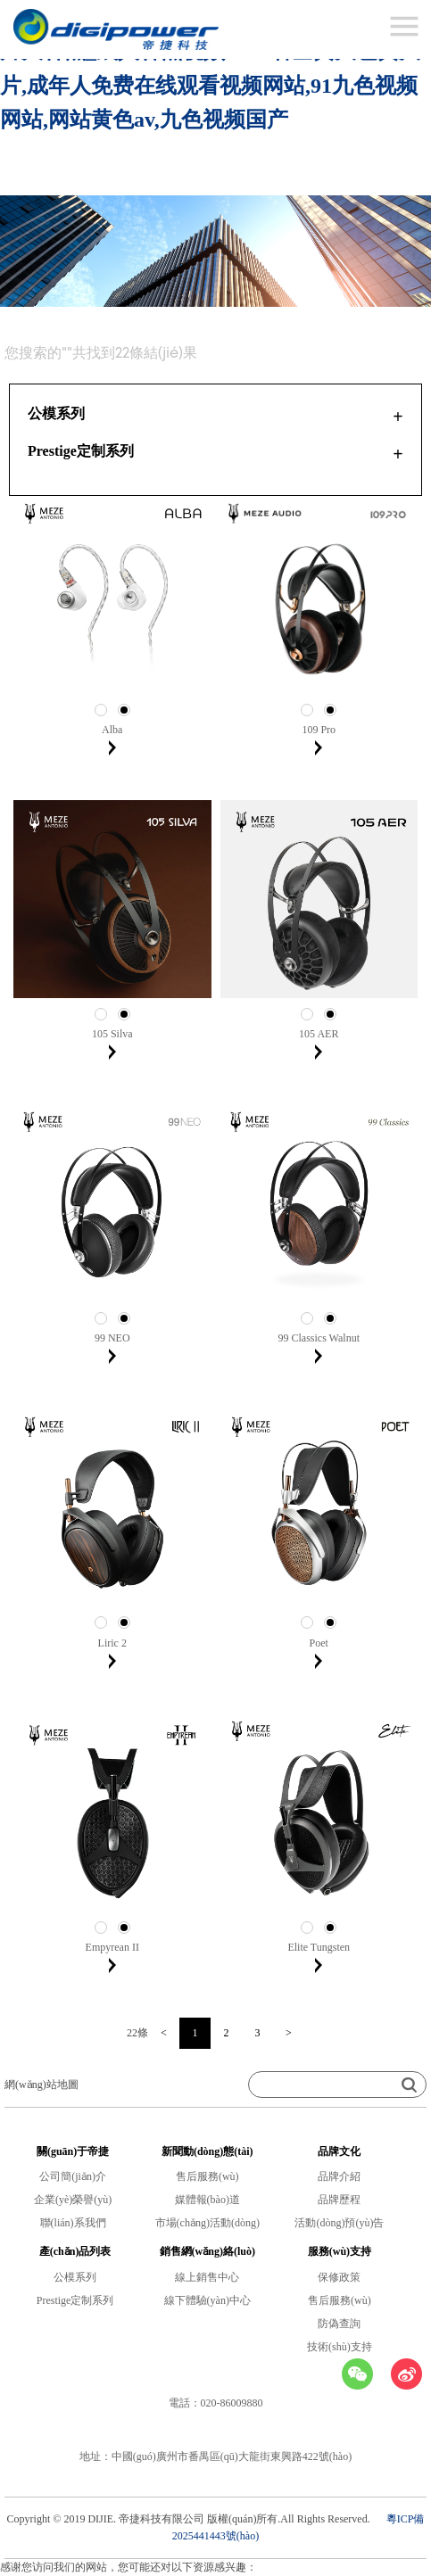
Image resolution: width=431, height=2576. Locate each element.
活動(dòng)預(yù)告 (339, 2223)
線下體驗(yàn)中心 (207, 2300)
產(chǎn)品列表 (75, 2251)
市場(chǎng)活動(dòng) (207, 2223)
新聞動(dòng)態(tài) (207, 2151)
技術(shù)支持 (339, 2347)
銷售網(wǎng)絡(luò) (207, 2251)
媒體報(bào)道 (207, 2199)
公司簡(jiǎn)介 (72, 2176)
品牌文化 (339, 2151)
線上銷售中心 (207, 2277)
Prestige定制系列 (75, 2300)
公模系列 (75, 2277)
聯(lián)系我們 (73, 2223)
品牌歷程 (339, 2199)
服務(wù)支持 (339, 2251)
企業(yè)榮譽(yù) (73, 2199)
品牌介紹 (339, 2176)
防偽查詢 (339, 2323)
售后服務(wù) (207, 2176)
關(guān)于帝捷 (73, 2151)
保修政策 (339, 2277)
